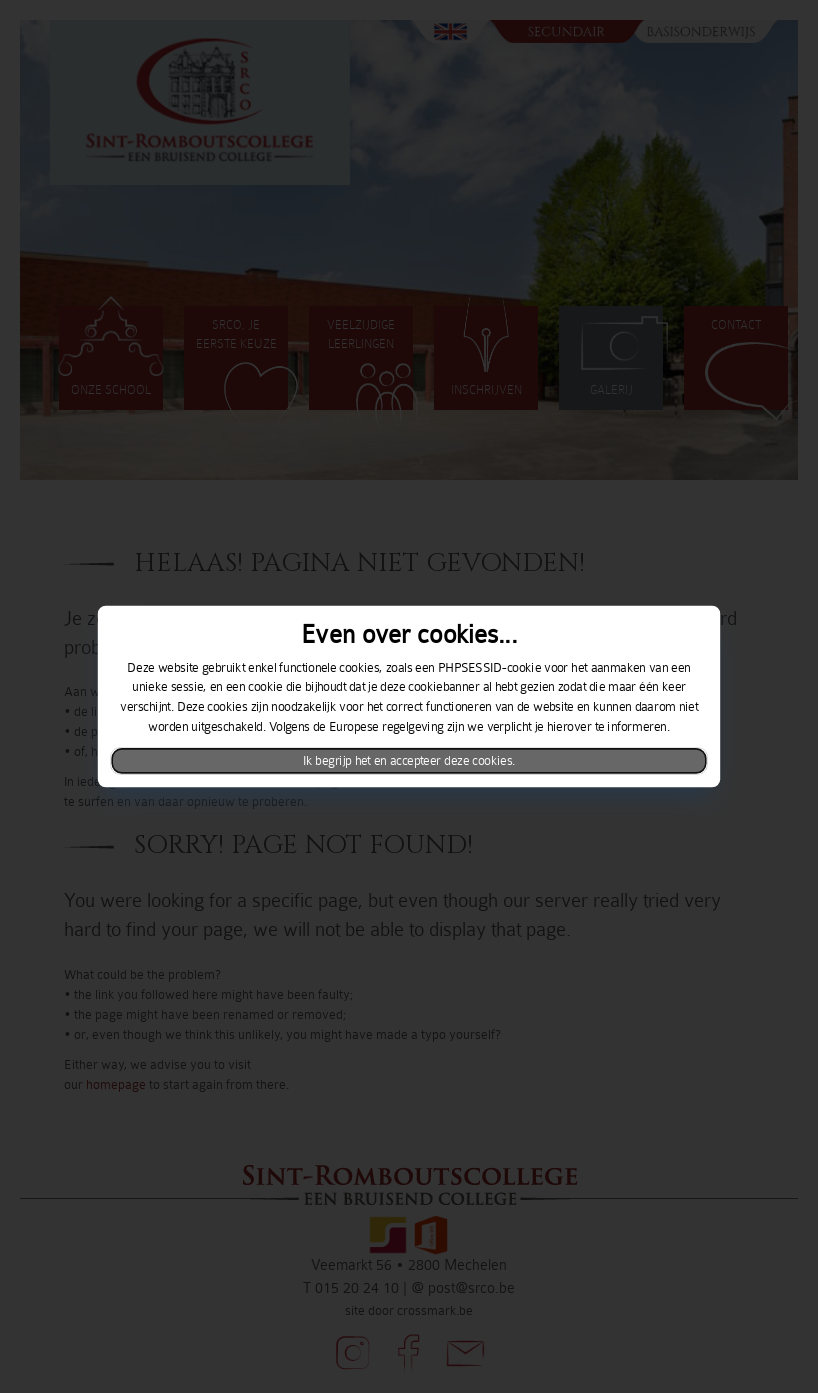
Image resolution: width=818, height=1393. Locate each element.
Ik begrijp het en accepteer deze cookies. (409, 761)
